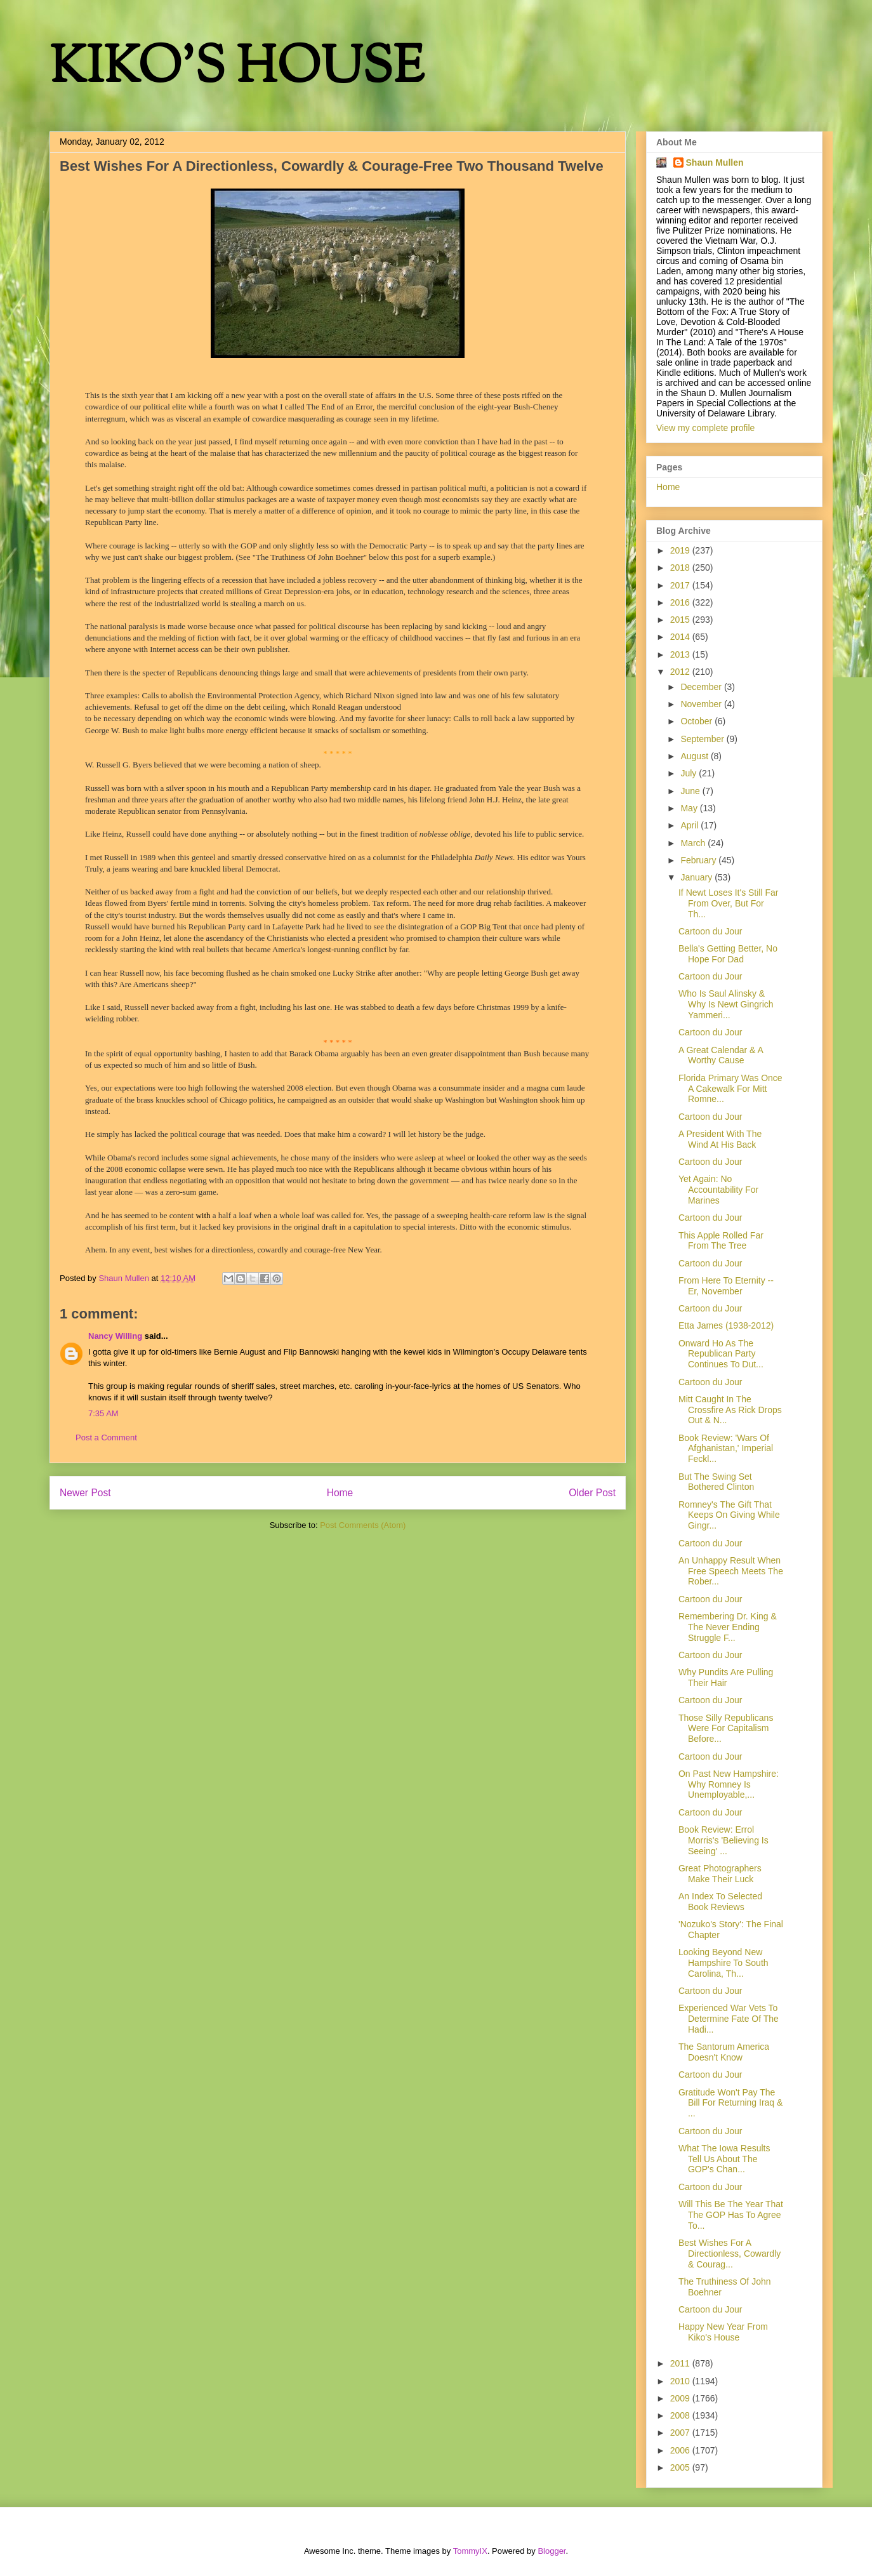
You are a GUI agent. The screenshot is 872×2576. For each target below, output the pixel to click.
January (697, 877)
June (691, 791)
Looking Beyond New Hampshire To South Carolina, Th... (723, 1963)
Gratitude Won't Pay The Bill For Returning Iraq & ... (730, 2103)
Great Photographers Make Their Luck (720, 1873)
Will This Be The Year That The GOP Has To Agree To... (730, 2215)
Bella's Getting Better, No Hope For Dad (727, 953)
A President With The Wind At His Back (720, 1139)
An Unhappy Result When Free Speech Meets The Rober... (730, 1571)
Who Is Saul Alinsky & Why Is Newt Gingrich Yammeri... (726, 1004)
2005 (681, 2467)
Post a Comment (106, 1437)
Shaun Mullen (715, 162)
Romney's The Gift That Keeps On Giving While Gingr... (729, 1515)
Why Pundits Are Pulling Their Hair (725, 1677)
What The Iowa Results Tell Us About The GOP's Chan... (724, 2159)
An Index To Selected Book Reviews (720, 1901)
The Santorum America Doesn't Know (723, 2052)
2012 (681, 672)
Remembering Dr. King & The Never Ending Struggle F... (727, 1627)
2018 (681, 567)
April (690, 825)
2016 (681, 602)
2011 (681, 2363)
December (701, 687)
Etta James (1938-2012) (726, 1325)
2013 (681, 654)
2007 (681, 2432)
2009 (681, 2398)
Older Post (592, 1492)
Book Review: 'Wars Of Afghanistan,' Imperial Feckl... (725, 1448)
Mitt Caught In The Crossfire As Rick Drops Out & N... (730, 1410)
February (699, 860)
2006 (681, 2450)
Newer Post (85, 1492)
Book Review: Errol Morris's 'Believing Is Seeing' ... (723, 1840)
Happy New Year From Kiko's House (723, 2331)
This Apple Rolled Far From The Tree (720, 1240)
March (694, 843)
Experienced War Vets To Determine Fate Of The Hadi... (728, 2019)
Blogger (551, 2551)
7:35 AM (103, 1413)
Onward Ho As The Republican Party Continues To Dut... (720, 1354)
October (697, 721)
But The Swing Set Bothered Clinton (716, 1481)
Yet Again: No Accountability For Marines (718, 1189)
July (689, 773)
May (689, 808)
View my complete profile (705, 428)
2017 (681, 585)
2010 (681, 2381)
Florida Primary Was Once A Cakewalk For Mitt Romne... (730, 1089)
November (701, 704)
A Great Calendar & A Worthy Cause (720, 1055)
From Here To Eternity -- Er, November (726, 1285)
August (695, 756)
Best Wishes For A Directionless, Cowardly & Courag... (729, 2253)
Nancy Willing (115, 1336)
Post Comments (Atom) (363, 1525)
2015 (681, 619)
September (703, 739)
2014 (681, 637)
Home (340, 1492)
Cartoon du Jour (710, 931)
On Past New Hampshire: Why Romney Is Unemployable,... (728, 1784)
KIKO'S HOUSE (237, 69)
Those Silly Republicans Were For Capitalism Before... (725, 1728)
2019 (681, 550)
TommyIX (470, 2551)
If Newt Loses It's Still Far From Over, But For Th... (728, 903)
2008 (681, 2415)
